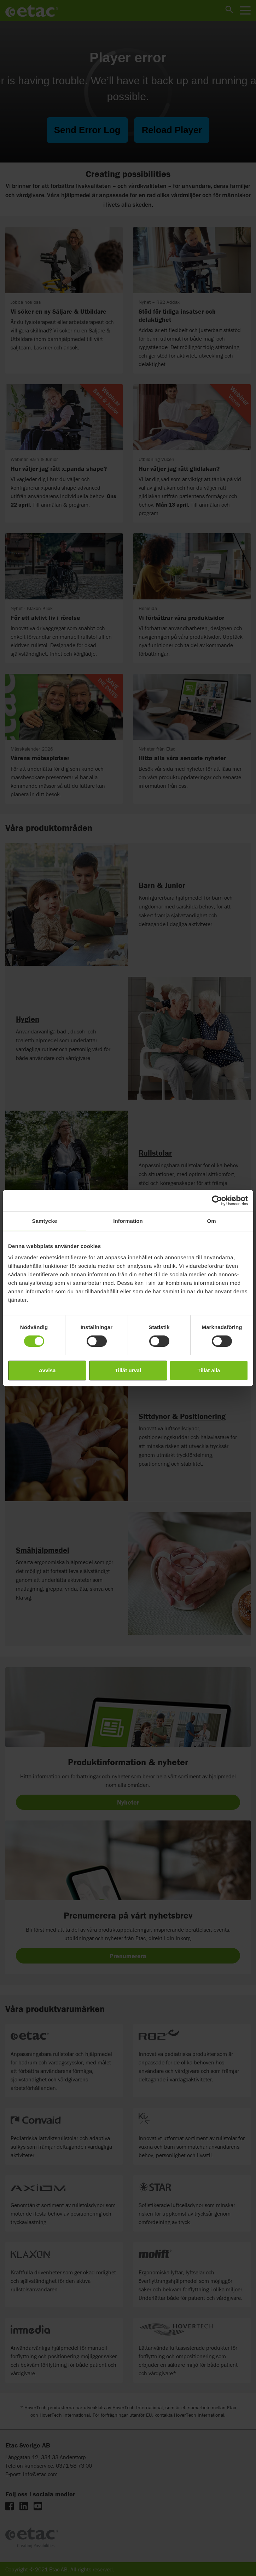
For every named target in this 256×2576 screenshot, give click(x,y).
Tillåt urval (128, 1370)
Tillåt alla (209, 1370)
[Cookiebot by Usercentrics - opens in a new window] (217, 1200)
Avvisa (47, 1370)
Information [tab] (128, 1221)
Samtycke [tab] (44, 1221)
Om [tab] (211, 1221)
